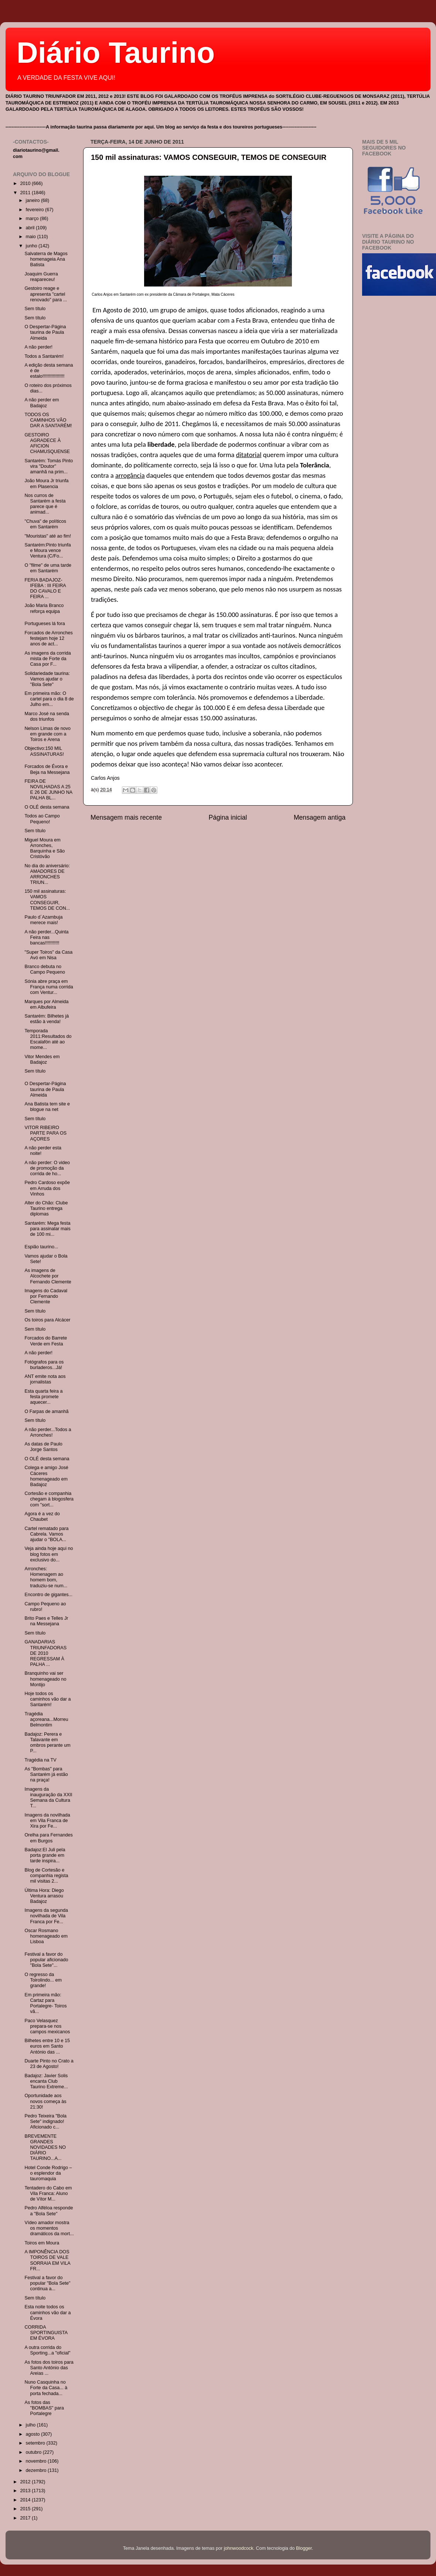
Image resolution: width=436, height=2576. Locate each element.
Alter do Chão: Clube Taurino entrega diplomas (46, 1208)
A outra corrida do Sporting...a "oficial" (47, 2350)
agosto (33, 2434)
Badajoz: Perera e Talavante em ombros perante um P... (47, 1742)
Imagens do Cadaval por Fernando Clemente (45, 1296)
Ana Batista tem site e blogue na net (47, 1106)
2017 (26, 2518)
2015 (26, 2508)
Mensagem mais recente (126, 817)
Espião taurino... (41, 1246)
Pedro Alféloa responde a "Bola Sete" (48, 2210)
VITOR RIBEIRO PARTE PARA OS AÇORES (45, 1133)
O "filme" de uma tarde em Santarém (47, 568)
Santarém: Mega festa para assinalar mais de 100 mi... (47, 1229)
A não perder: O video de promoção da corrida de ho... (47, 1168)
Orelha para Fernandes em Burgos (48, 1837)
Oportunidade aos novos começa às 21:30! (45, 2101)
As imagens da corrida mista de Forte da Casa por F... (47, 659)
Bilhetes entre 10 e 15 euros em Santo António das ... (47, 2046)
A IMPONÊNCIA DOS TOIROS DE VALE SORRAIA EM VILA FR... (47, 2260)
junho (32, 245)
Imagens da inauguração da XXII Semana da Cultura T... (48, 1797)
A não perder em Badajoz (41, 402)
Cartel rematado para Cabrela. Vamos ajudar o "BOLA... (46, 1534)
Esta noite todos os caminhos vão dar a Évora (47, 2312)
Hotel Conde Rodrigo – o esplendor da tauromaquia (48, 2173)
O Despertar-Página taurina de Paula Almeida (45, 332)
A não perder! (38, 347)
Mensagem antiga (319, 817)
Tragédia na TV (40, 1760)
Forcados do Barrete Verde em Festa (45, 1340)
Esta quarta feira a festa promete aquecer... (43, 1397)
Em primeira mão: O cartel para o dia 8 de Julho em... (49, 699)
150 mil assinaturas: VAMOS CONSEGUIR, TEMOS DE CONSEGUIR (209, 157)
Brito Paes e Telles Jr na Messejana (46, 1621)
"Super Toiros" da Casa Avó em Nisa (48, 955)
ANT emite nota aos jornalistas (44, 1379)
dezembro (37, 2470)
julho (31, 2425)
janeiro (33, 200)
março (33, 218)
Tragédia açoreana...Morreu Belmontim (46, 1719)
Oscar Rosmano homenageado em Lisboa (46, 1936)
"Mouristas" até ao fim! (47, 536)
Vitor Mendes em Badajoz (41, 1059)
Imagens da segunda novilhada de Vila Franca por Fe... (46, 1916)
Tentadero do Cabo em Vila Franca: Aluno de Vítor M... (48, 2193)
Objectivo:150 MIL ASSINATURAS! (44, 751)
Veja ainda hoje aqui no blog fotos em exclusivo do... (48, 1554)
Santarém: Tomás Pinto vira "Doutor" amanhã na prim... (48, 466)
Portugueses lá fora (44, 623)
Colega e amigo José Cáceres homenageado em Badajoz (46, 1476)
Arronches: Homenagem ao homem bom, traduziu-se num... (45, 1577)
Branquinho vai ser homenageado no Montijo (45, 1679)
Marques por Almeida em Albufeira (46, 1004)
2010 (26, 183)
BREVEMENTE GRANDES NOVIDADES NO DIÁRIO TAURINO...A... (45, 2147)
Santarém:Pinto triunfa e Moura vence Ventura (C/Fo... (47, 550)
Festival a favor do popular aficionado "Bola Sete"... (46, 1960)
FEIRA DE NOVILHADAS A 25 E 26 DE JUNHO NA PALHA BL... (48, 789)
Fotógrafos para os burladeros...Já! (44, 1364)
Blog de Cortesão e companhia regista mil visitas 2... (46, 1875)
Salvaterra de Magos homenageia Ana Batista (45, 259)
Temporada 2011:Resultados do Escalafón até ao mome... (47, 1039)
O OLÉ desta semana (46, 807)
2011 (26, 192)
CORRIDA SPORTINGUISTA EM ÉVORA (45, 2333)
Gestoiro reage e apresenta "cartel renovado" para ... (45, 294)
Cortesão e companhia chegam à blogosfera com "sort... (49, 1499)
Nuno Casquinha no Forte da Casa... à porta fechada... (45, 2388)
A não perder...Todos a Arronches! (47, 1432)
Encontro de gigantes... (48, 1594)
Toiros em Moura (41, 2243)
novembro (37, 2461)
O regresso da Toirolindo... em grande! (42, 1980)
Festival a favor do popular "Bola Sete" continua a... (47, 2283)
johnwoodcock (238, 2548)
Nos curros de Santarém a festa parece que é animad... (44, 504)
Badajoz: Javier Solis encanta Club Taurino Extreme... (46, 2081)
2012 (26, 2481)
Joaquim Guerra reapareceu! (41, 276)
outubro (34, 2452)
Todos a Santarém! (44, 356)
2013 (26, 2490)
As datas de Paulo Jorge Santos (43, 1446)
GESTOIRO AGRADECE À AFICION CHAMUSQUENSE (47, 443)
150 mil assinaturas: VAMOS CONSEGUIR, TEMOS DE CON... (47, 899)
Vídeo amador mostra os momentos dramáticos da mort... (49, 2228)
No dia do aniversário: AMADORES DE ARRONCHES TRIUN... (47, 874)
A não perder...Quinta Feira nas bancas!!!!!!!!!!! (46, 937)
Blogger (304, 2548)
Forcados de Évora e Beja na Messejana (46, 769)
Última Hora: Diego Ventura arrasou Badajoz (44, 1896)
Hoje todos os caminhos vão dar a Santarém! (47, 1699)
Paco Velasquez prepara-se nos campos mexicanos (47, 2026)
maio (31, 236)
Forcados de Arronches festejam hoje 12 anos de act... (48, 638)
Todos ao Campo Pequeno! (41, 818)
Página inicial (228, 817)
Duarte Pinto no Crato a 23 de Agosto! (48, 2063)
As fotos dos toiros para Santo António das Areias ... (48, 2368)
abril (31, 227)
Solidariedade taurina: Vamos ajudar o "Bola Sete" (47, 679)
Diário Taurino (116, 52)
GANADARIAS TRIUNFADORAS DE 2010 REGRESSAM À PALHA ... (45, 1653)
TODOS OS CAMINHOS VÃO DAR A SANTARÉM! (48, 420)
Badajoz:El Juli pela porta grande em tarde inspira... (44, 1855)
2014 (26, 2500)
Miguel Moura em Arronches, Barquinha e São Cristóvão (44, 848)
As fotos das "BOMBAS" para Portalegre (44, 2408)
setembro (36, 2443)
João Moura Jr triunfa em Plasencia (46, 483)
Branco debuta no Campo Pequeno (44, 969)
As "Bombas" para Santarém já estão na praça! (46, 1774)
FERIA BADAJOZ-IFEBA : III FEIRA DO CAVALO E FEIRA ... (45, 588)
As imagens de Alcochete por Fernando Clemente (47, 1276)
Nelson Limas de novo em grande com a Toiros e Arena (47, 734)
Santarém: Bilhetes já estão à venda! (46, 1018)
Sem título (34, 308)
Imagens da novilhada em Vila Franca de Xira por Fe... (47, 1820)
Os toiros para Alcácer (47, 1320)
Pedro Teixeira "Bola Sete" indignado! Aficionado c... (45, 2121)
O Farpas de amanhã (46, 1411)
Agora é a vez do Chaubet (41, 1516)
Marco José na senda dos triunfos (46, 716)
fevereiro (35, 209)
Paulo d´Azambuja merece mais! (43, 920)
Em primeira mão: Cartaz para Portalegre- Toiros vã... (45, 2003)
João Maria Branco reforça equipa (44, 608)
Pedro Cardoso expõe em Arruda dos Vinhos (47, 1188)
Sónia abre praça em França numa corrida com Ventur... (48, 987)
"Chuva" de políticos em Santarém (45, 524)
